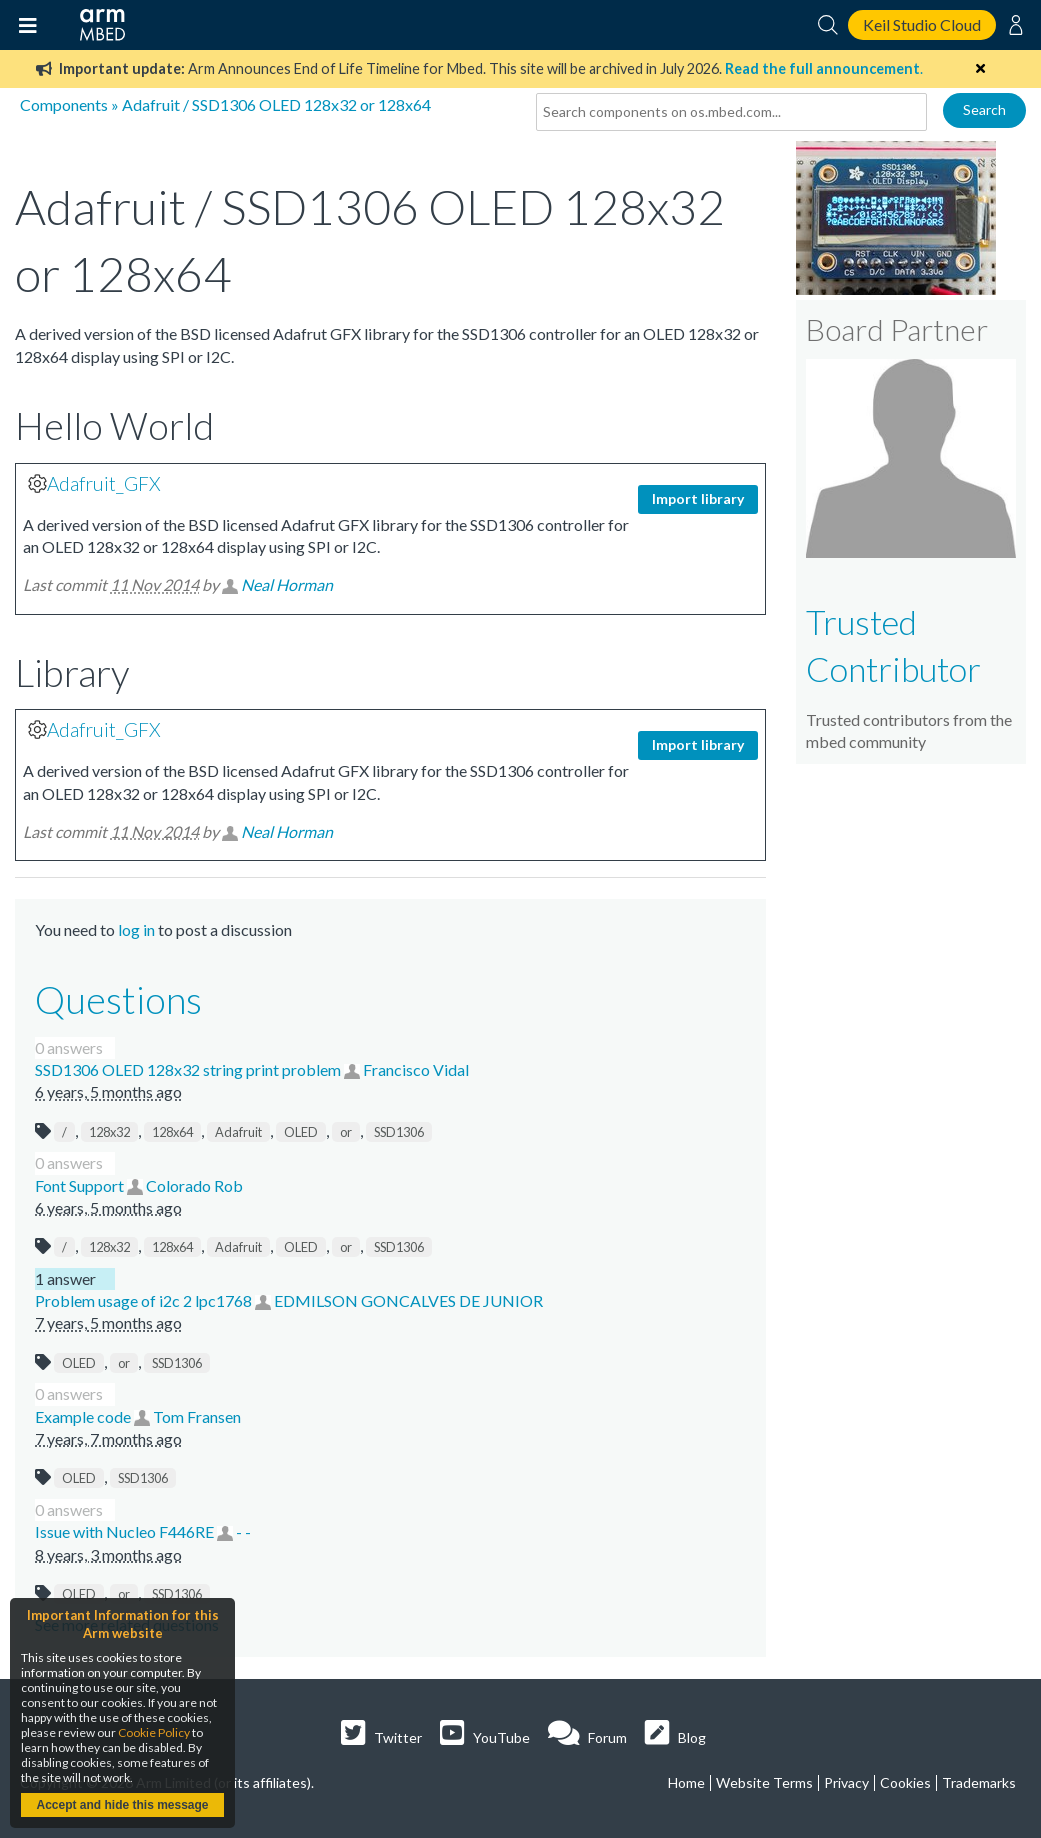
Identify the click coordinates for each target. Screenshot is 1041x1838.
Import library (698, 498)
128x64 (172, 1132)
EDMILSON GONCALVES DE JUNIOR (408, 1300)
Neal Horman (287, 584)
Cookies (905, 1782)
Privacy (846, 1782)
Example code (84, 1416)
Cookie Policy (154, 1732)
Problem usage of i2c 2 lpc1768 (145, 1300)
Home (686, 1782)
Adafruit (238, 1132)
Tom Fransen (197, 1416)
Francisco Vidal (416, 1069)
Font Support (81, 1185)
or (346, 1132)
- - (243, 1531)
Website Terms (764, 1782)
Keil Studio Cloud (922, 24)
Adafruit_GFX (104, 483)
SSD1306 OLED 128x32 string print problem (189, 1069)
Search (984, 109)
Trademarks (979, 1782)
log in (136, 929)
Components (64, 104)
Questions (118, 999)
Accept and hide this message (122, 1805)
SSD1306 (399, 1132)
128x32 (109, 1132)
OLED (301, 1132)
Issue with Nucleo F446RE (126, 1531)
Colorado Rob (194, 1185)
